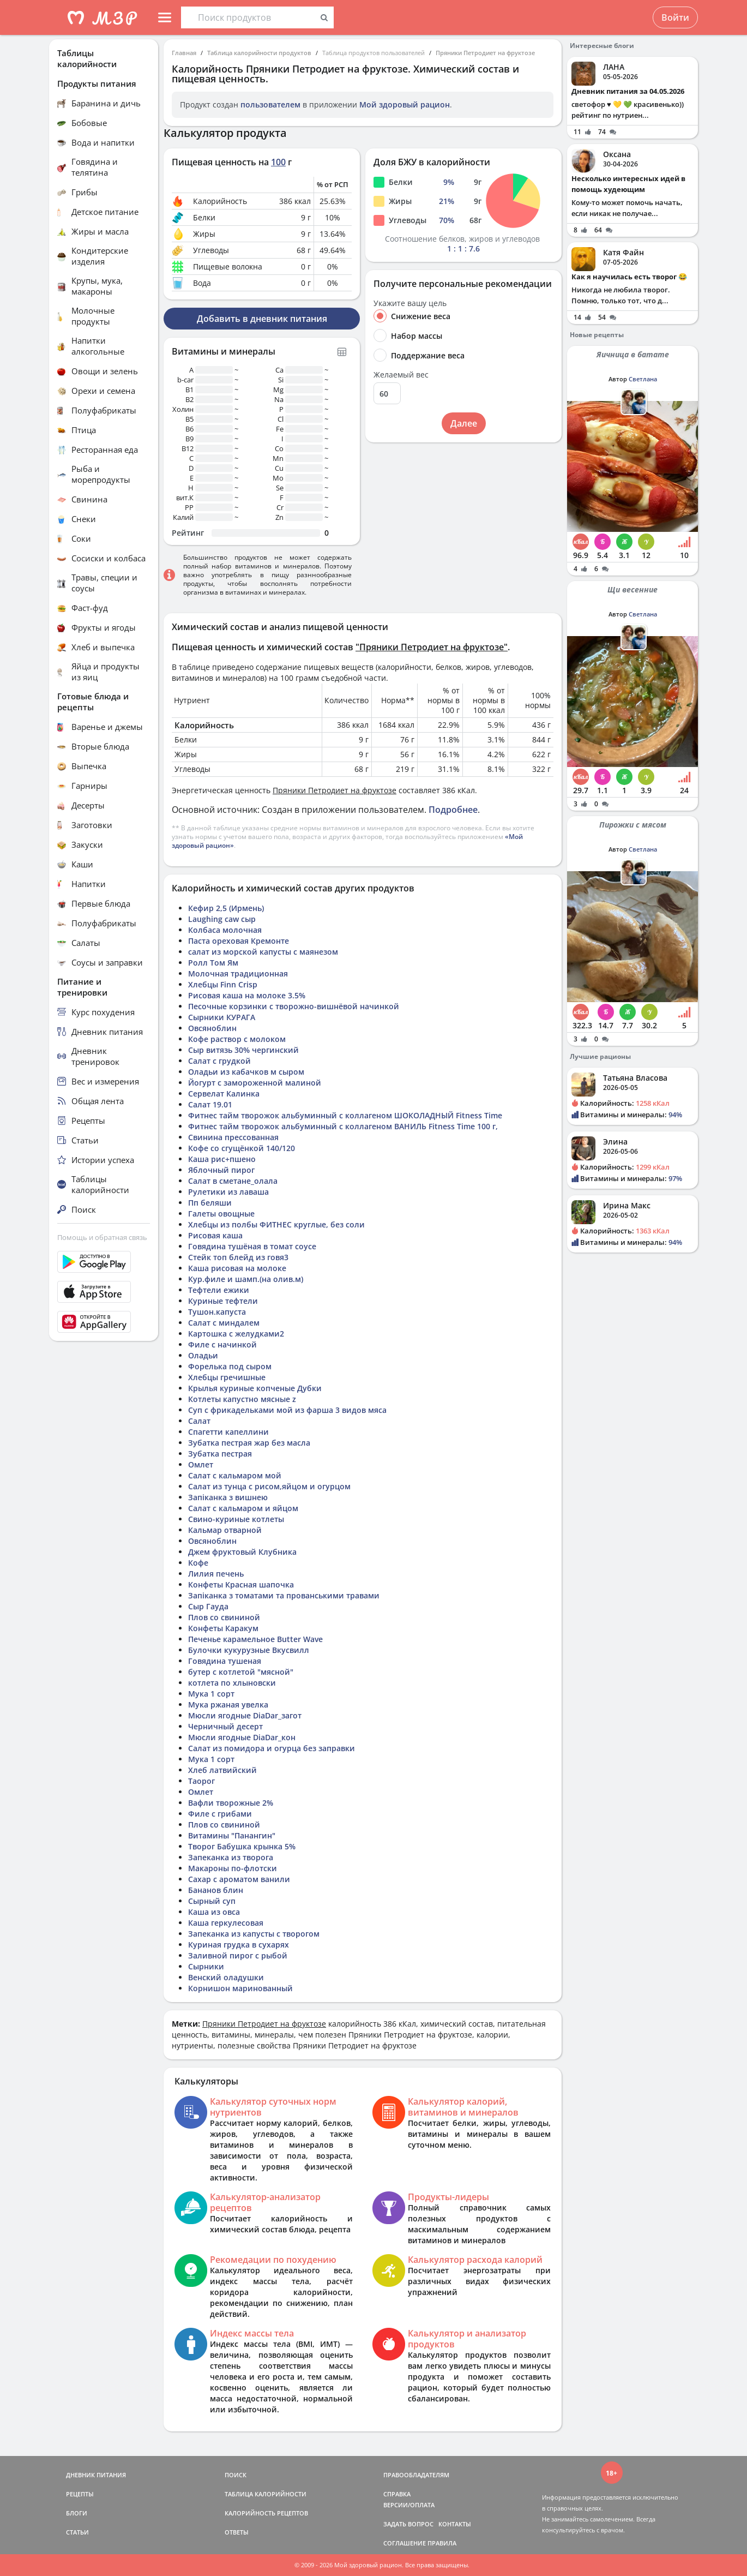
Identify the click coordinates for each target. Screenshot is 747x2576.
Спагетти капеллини (228, 1432)
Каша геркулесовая (225, 1923)
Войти (675, 17)
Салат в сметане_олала (233, 1181)
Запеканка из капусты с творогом (254, 1933)
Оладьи (203, 1355)
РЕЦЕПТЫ (80, 2494)
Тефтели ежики (218, 1290)
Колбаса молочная (225, 930)
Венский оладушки (226, 1977)
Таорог (201, 1781)
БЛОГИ (76, 2513)
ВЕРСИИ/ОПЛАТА (409, 2505)
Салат (199, 1421)
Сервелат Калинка (224, 1093)
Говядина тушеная (224, 1661)
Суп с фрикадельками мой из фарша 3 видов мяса (287, 1410)
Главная (184, 53)
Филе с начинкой (222, 1344)
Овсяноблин (212, 1028)
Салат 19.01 (210, 1104)
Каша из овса (214, 1912)
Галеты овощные (221, 1213)
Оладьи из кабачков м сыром (246, 1072)
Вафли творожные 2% (230, 1803)
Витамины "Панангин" (231, 1835)
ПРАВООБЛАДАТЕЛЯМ (416, 2475)
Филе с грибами (220, 1813)
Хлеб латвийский (222, 1770)
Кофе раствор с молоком (237, 1039)
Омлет (200, 1464)
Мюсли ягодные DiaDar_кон (242, 1737)
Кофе (198, 1562)
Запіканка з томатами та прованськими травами (283, 1595)
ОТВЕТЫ (237, 2532)
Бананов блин (215, 1890)
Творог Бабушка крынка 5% (242, 1846)
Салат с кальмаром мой (234, 1475)
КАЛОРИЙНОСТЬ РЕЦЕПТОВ (266, 2513)
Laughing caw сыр (222, 919)
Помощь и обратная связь (102, 1237)
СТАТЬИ (77, 2532)
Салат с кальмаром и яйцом (243, 1508)
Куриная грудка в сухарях (238, 1944)
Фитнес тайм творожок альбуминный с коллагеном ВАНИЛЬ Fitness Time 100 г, (343, 1126)
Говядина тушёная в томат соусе (252, 1246)
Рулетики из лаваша (228, 1192)
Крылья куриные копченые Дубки (255, 1388)
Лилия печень (216, 1573)
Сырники (206, 1966)
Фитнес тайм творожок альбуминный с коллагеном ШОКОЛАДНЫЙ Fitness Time (345, 1115)
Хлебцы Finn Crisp (222, 984)
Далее (463, 423)
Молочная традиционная (238, 973)
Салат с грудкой (219, 1061)
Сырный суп (212, 1901)
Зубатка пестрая (220, 1453)
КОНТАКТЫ (454, 2524)
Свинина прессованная (233, 1137)
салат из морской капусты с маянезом (263, 951)
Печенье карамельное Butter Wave (255, 1639)
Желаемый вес (401, 375)
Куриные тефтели (223, 1301)
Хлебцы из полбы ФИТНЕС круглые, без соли (276, 1224)
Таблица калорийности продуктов (259, 53)
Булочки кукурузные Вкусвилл (248, 1650)
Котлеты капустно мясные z (242, 1399)
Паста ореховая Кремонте (238, 941)
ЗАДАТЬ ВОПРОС (408, 2524)
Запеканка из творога (230, 1857)
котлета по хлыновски (232, 1683)
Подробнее (453, 810)
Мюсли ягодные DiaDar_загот (245, 1715)
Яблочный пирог (221, 1170)
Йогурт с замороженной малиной (254, 1082)
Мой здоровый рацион (404, 104)
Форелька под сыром (230, 1366)
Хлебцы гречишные (227, 1377)
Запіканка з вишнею (228, 1497)
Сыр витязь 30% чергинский (243, 1050)
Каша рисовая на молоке (237, 1268)
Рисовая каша (215, 1235)
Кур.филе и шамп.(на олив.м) (245, 1279)
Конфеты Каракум (223, 1628)
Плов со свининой (224, 1617)
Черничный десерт (225, 1726)
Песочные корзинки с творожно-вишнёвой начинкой (293, 1006)
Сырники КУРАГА (221, 1017)
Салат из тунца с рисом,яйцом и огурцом (269, 1486)
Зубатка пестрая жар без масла (249, 1442)
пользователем (270, 104)
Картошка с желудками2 (236, 1333)
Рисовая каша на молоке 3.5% (246, 995)
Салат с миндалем (224, 1322)
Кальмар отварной (225, 1530)
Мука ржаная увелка (228, 1704)
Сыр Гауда (208, 1606)
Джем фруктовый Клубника (242, 1552)
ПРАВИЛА (441, 2543)
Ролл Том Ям (213, 962)
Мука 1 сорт (211, 1693)
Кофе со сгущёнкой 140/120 (241, 1148)
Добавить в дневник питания (262, 319)
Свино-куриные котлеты (236, 1519)
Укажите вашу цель (410, 303)
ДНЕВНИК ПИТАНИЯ (96, 2475)
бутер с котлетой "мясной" (240, 1672)
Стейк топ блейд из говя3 (238, 1257)
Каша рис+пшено (222, 1159)
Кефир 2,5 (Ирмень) (226, 908)
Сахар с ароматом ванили (239, 1879)
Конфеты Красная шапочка (241, 1584)
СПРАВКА (397, 2494)
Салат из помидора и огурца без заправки (271, 1748)
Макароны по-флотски (232, 1868)
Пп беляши (210, 1202)
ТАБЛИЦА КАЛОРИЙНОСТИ (265, 2494)
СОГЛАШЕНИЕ (404, 2543)
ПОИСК (235, 2475)
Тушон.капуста (217, 1312)
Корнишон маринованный (240, 1988)
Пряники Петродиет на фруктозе (485, 53)
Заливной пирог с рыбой (237, 1955)
